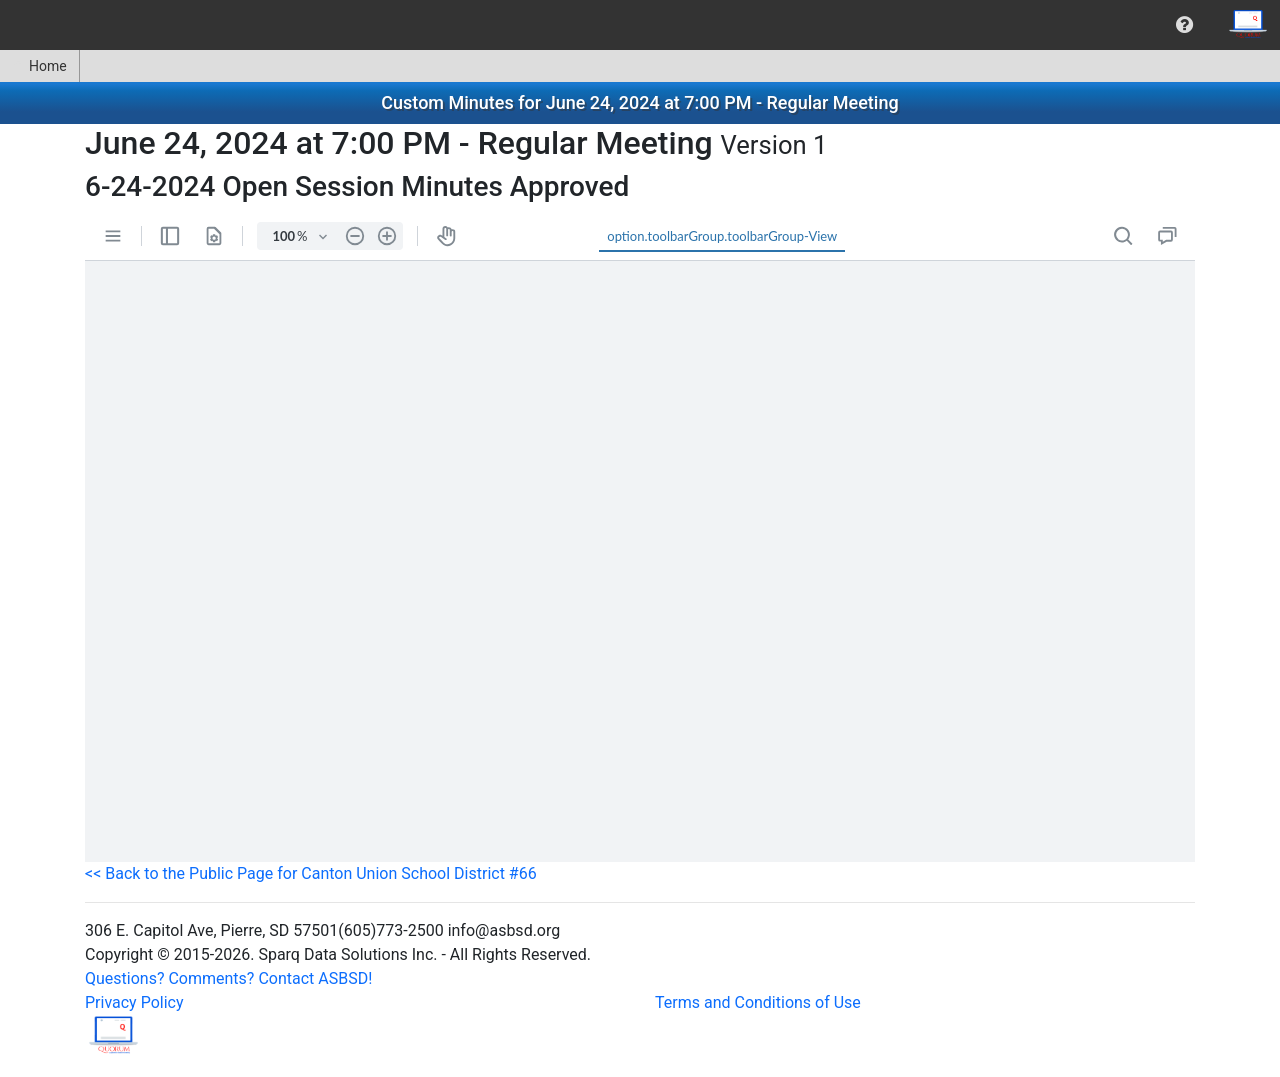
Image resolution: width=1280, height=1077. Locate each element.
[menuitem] (1184, 25)
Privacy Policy (134, 1002)
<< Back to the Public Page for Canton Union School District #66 (311, 873)
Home (39, 66)
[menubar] (640, 25)
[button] (1184, 25)
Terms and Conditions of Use (758, 1002)
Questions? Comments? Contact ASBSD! (228, 978)
